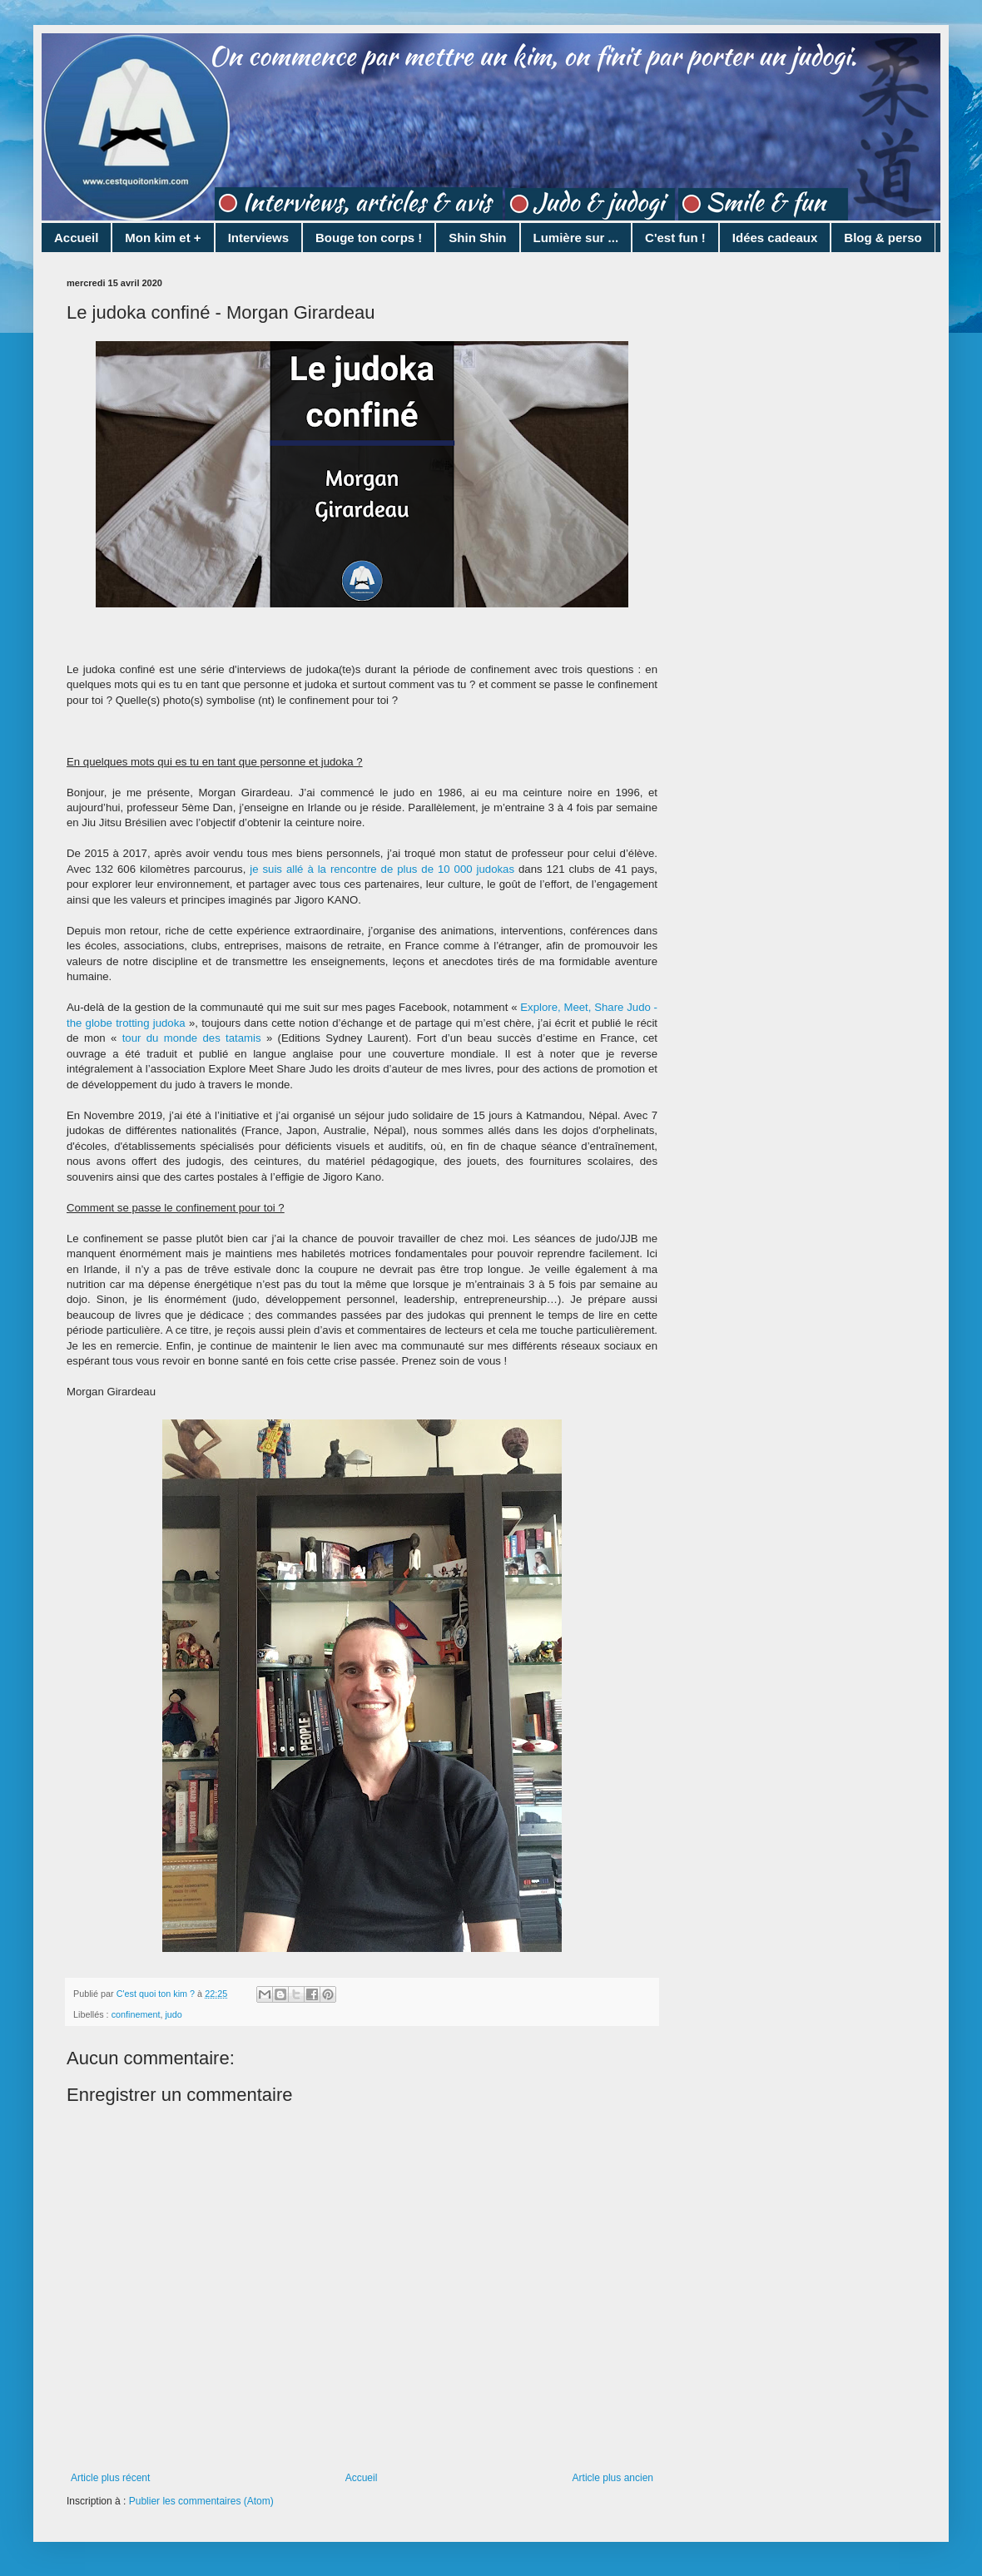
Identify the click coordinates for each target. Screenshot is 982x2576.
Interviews (258, 237)
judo (173, 2014)
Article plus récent (110, 2478)
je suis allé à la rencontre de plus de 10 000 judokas (382, 869)
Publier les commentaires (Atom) (201, 2501)
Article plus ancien (613, 2478)
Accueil (76, 237)
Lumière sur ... (576, 237)
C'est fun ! (675, 237)
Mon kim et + (163, 237)
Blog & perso (882, 237)
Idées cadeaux (775, 237)
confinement (136, 2014)
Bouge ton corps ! (368, 237)
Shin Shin (477, 237)
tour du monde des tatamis (191, 1038)
